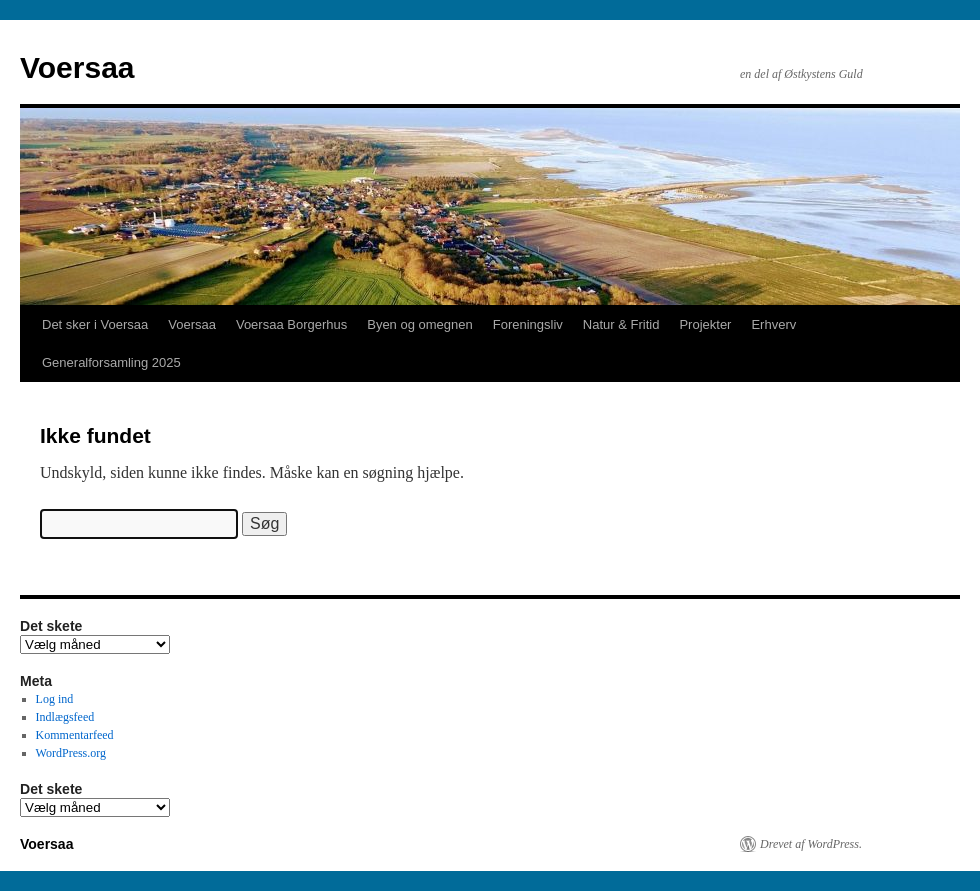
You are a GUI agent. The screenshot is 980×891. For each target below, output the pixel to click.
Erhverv (773, 324)
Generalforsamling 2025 (111, 362)
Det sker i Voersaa (95, 324)
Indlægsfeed (65, 717)
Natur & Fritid (621, 324)
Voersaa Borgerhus (291, 324)
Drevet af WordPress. (811, 844)
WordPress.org (71, 753)
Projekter (705, 324)
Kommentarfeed (75, 735)
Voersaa (77, 67)
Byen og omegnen (420, 324)
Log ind (55, 699)
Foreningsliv (528, 324)
